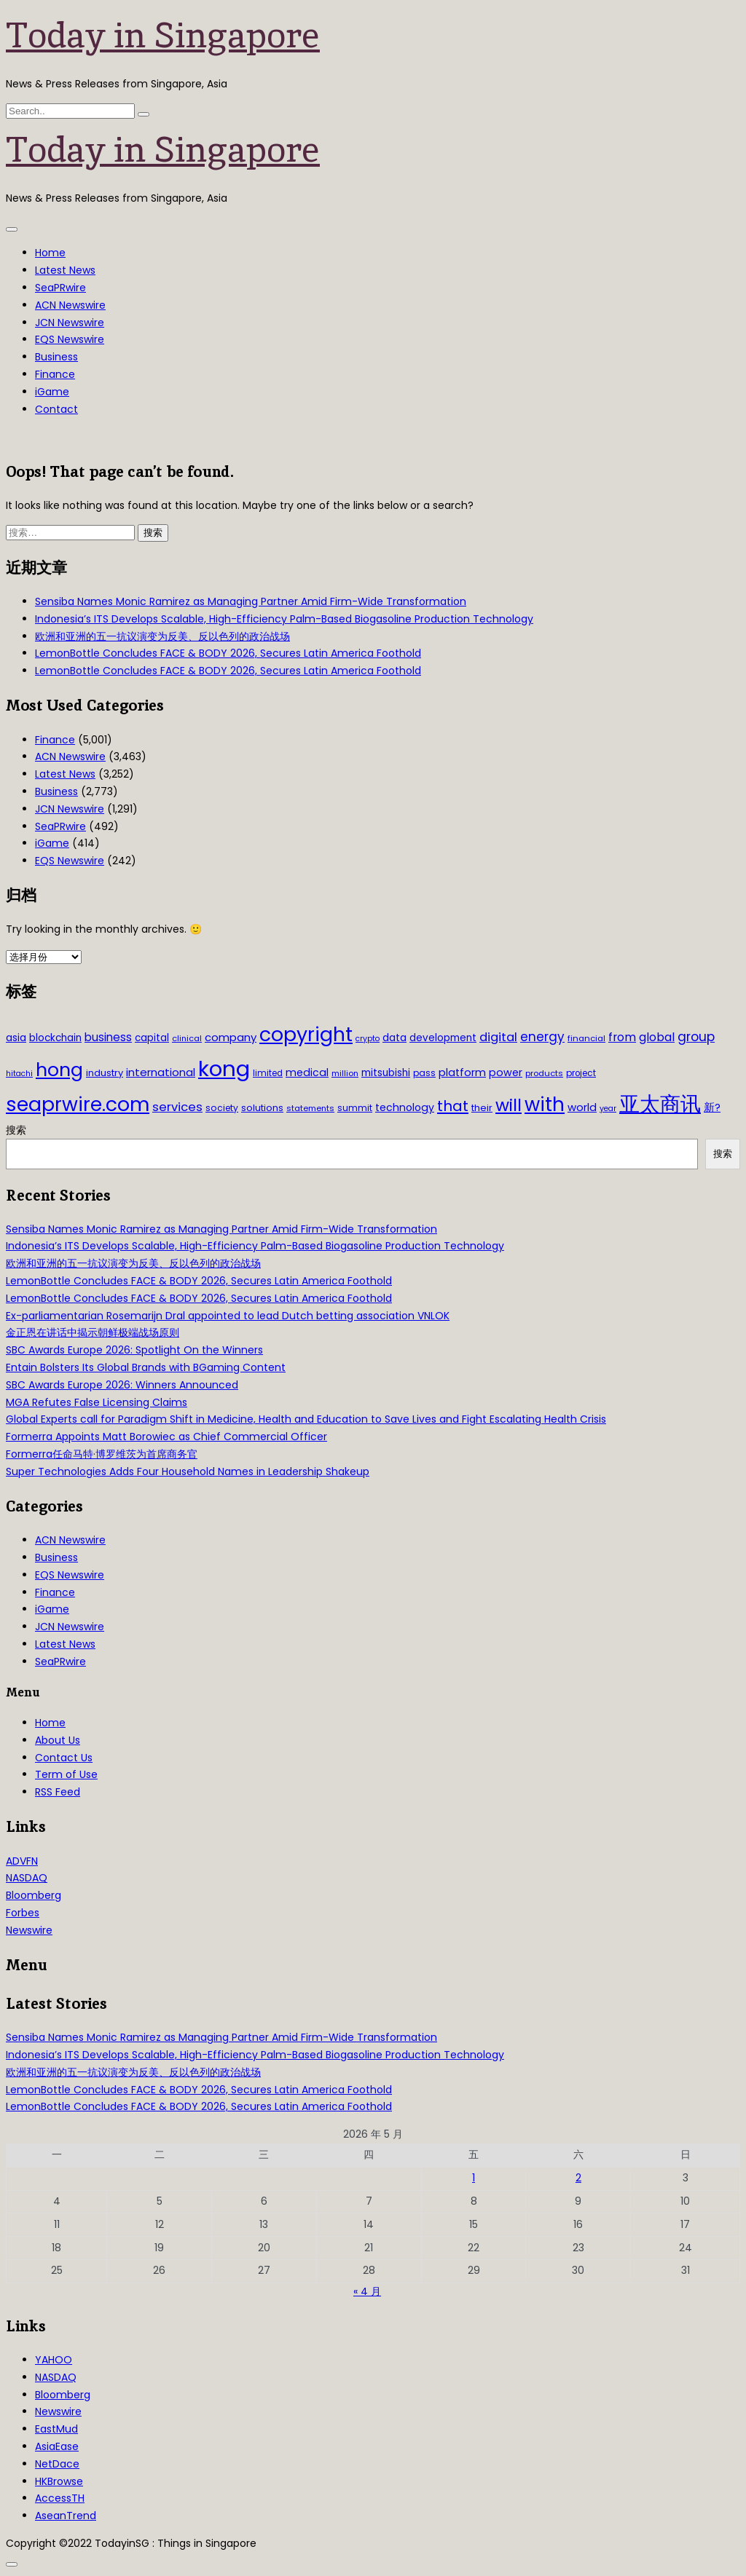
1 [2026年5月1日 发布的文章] (473, 2177)
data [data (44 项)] (394, 1037)
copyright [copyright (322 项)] (306, 1034)
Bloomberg (33, 1895)
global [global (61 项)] (657, 1037)
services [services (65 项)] (177, 1107)
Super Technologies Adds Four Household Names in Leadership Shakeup (187, 1471)
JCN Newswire (69, 322)
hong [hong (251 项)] (59, 1070)
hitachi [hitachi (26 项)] (19, 1073)
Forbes (22, 1912)
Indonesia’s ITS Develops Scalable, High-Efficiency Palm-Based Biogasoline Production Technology (284, 619)
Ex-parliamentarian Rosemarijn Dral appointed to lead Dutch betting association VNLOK (227, 1315)
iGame (52, 391)
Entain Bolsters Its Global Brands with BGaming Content (146, 1367)
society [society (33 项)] (221, 1108)
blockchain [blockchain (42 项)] (55, 1038)
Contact (56, 409)
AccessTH (60, 2498)
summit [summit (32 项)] (354, 1108)
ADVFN (22, 1861)
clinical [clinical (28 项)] (187, 1038)
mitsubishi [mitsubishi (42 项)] (385, 1073)
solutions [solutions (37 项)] (262, 1108)
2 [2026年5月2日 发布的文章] (578, 2177)
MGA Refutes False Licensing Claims (96, 1402)
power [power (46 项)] (505, 1072)
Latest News (65, 270)
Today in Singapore (163, 35)
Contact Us (64, 1757)
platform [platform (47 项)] (462, 1072)
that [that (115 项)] (452, 1106)
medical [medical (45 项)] (307, 1072)
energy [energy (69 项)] (542, 1037)
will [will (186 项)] (508, 1105)
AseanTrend (65, 2515)
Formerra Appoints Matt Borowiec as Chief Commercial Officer (166, 1436)
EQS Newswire (69, 339)
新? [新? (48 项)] (712, 1107)
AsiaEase (57, 2446)
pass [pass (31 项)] (424, 1073)
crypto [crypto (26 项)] (368, 1038)
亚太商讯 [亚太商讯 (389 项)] (660, 1104)
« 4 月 (367, 2291)
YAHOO (53, 2359)
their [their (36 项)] (481, 1108)
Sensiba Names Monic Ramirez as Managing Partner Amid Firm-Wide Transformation (250, 601)
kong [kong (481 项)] (224, 1068)
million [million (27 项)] (344, 1073)
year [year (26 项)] (608, 1108)
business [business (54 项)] (108, 1037)
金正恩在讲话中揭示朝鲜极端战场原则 (92, 1332)
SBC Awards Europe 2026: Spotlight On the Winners (134, 1350)
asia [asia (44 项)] (16, 1037)
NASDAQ (26, 1877)
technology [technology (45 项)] (404, 1107)
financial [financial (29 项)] (586, 1038)
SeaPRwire (60, 287)
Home (50, 252)
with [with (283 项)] (545, 1104)
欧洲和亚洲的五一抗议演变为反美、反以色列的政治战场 (162, 636)
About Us (57, 1740)
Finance (55, 374)
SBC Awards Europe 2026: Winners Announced (122, 1385)
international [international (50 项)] (160, 1072)
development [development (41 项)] (442, 1038)
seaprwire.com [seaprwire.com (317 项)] (77, 1104)
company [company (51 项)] (230, 1037)
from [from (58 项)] (622, 1037)
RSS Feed (57, 1792)
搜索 (16, 1130)
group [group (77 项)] (696, 1037)
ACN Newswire (70, 305)
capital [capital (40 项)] (152, 1038)
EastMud (56, 2429)
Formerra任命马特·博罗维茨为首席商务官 (101, 1454)
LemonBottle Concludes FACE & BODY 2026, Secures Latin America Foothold (228, 653)
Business (56, 356)
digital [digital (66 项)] (498, 1037)
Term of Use (66, 1774)
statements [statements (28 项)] (310, 1108)
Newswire (29, 1930)
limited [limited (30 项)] (268, 1073)
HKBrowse (59, 2481)
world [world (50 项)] (582, 1107)
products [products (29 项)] (544, 1073)
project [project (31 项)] (581, 1073)
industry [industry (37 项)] (104, 1073)
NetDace (57, 2464)
